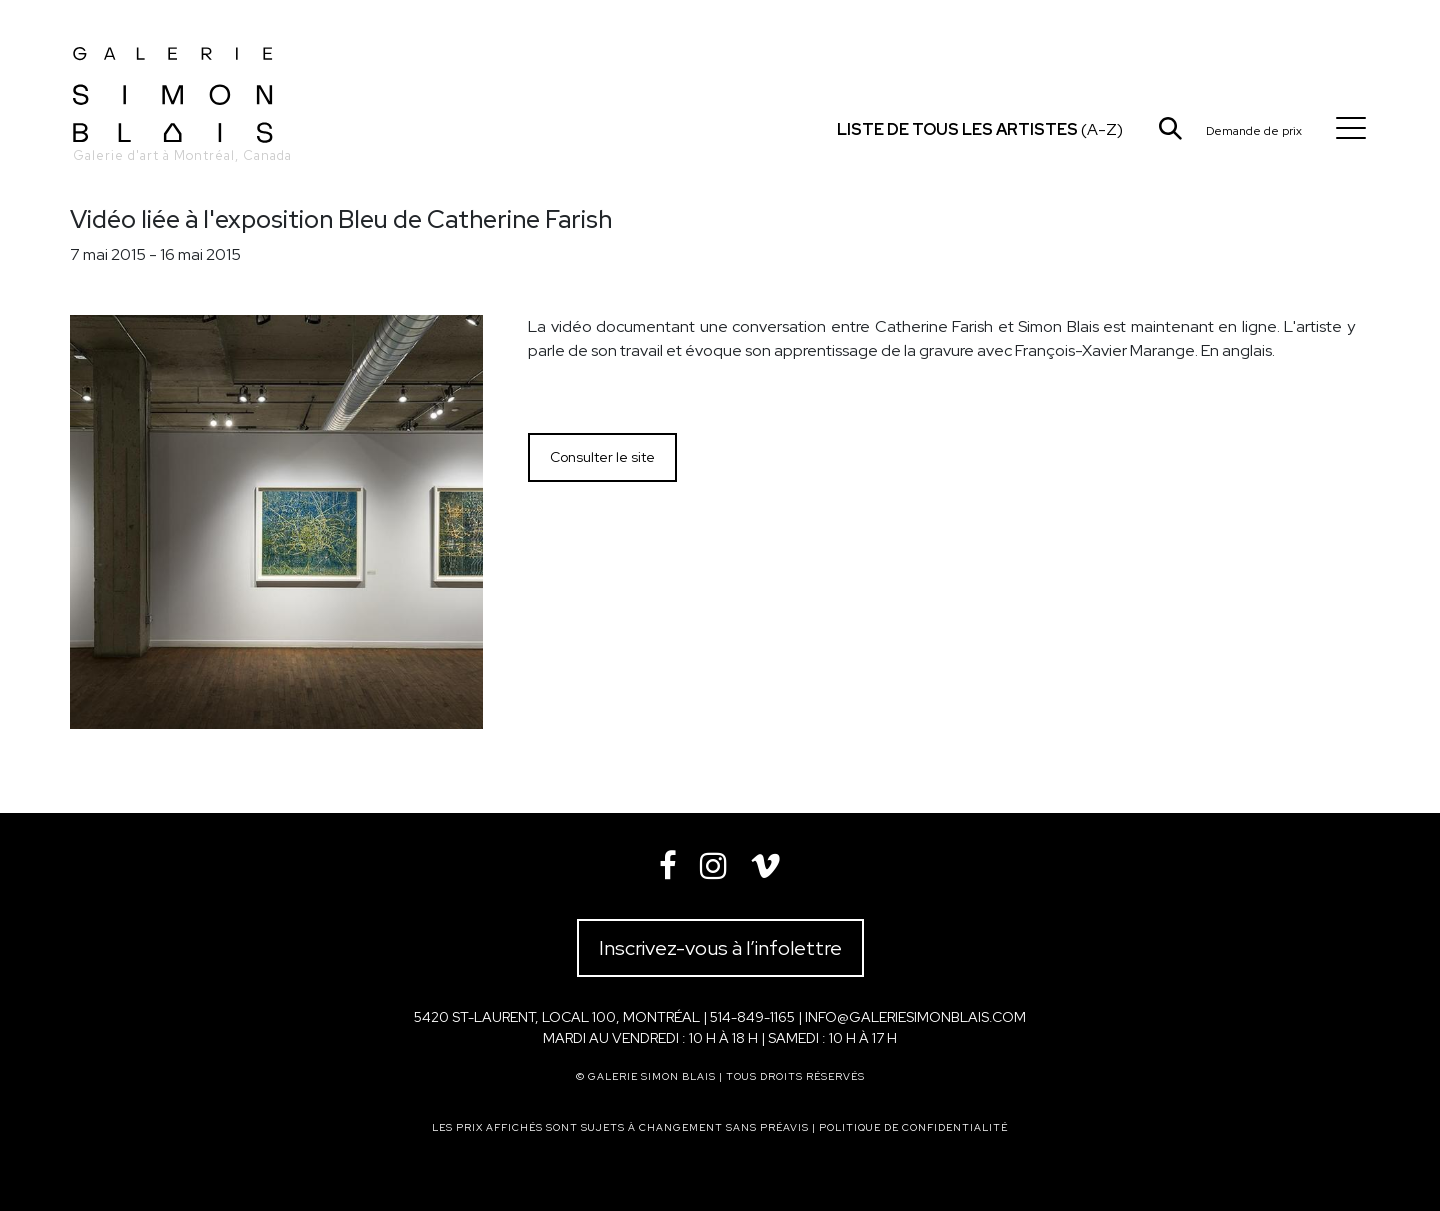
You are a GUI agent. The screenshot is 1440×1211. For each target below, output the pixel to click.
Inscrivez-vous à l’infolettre (720, 948)
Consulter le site (602, 457)
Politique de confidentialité (913, 1127)
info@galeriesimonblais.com (915, 1017)
